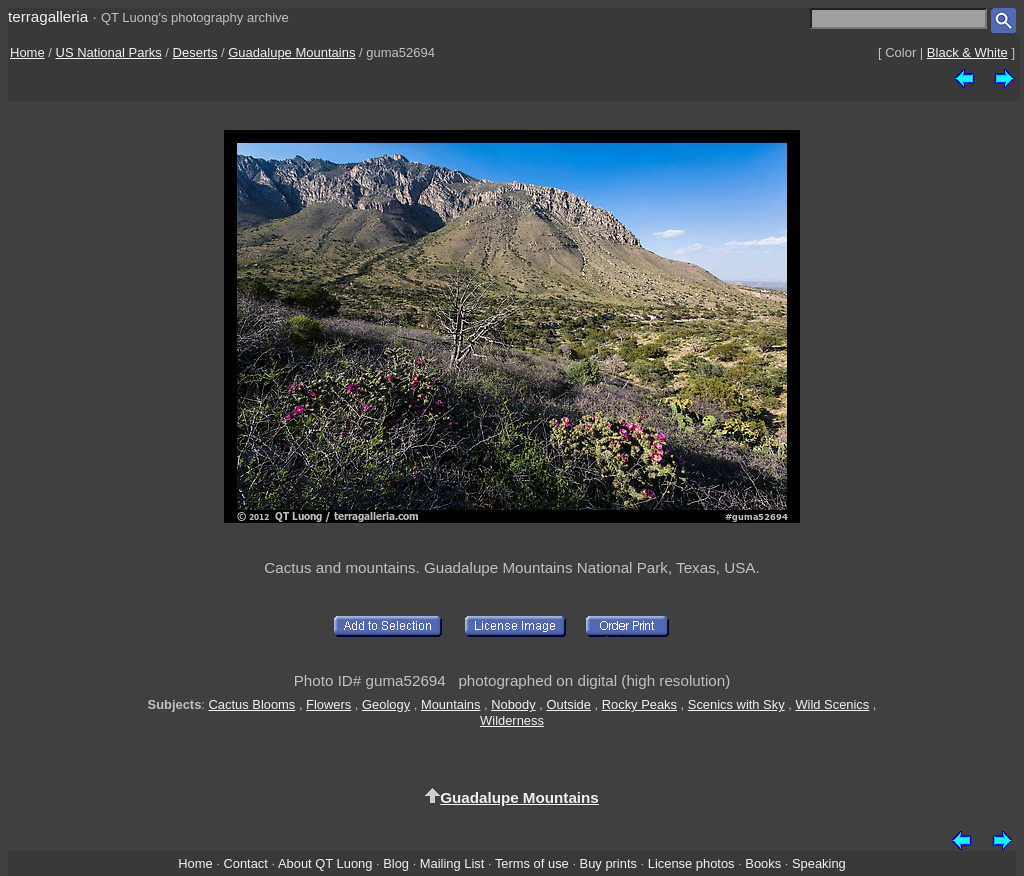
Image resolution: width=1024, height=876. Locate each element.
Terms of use (532, 863)
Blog (396, 863)
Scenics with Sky (736, 704)
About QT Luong (325, 863)
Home (27, 52)
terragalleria (48, 16)
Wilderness (512, 720)
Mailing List (452, 863)
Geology (386, 704)
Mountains (451, 704)
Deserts (195, 52)
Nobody (513, 704)
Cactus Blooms (252, 704)
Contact (245, 863)
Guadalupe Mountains (291, 52)
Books (763, 863)
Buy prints (608, 863)
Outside (568, 704)
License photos (691, 863)
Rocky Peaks (639, 704)
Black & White (967, 52)
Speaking (819, 863)
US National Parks (109, 52)
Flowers (328, 704)
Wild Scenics (832, 704)
